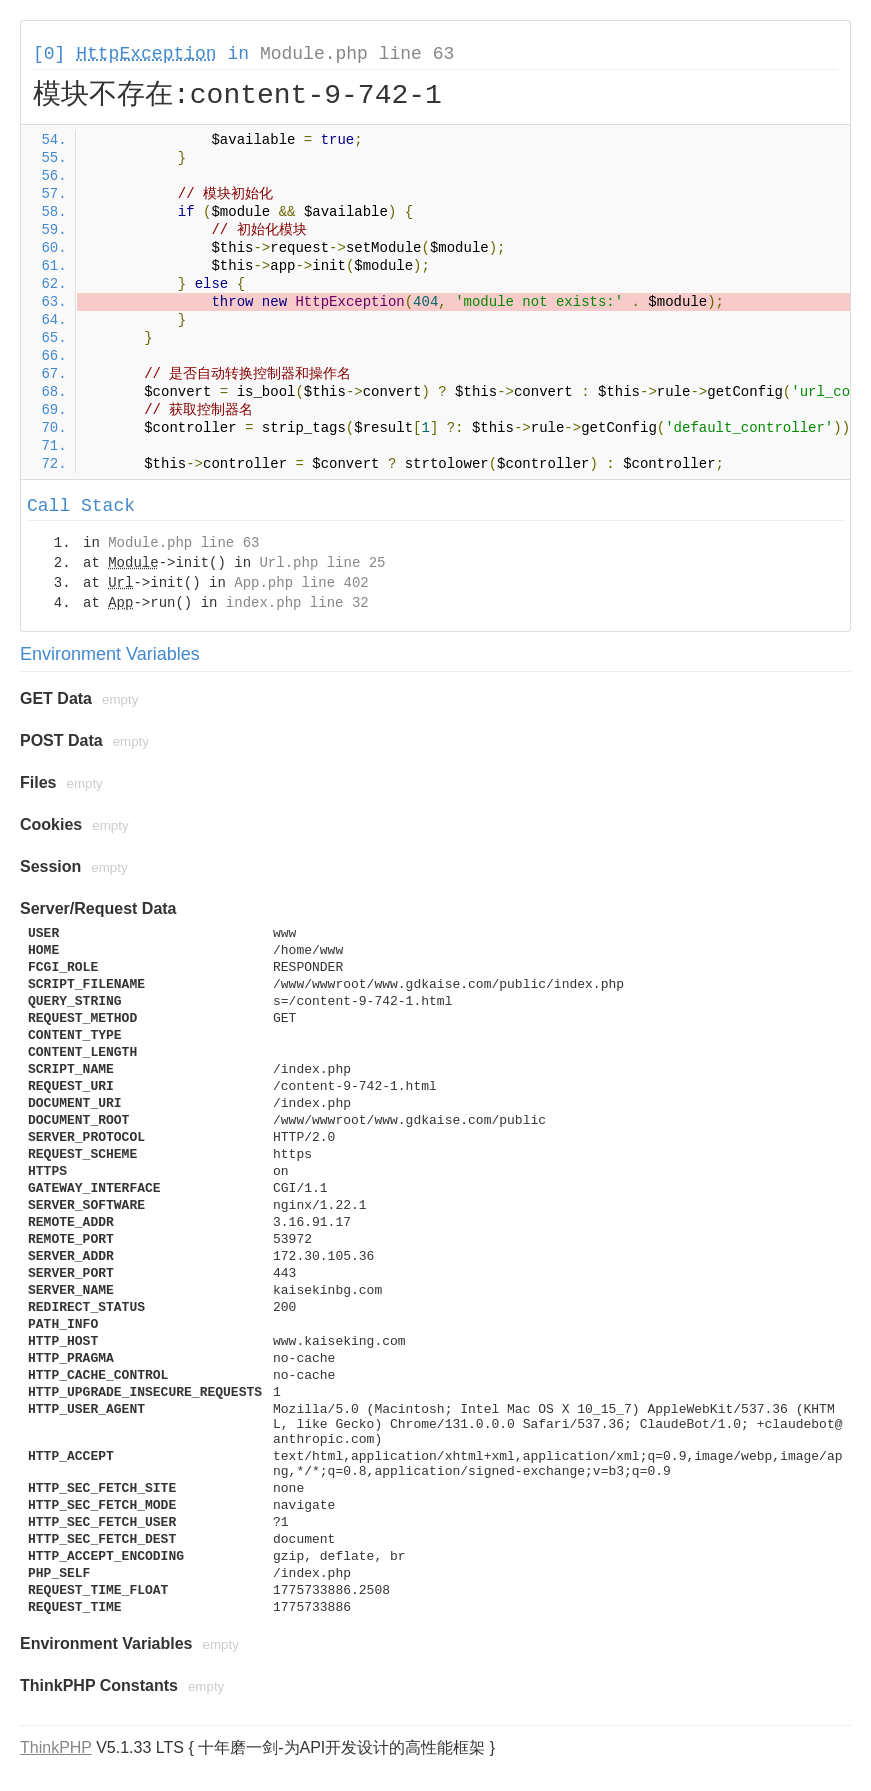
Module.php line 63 (357, 54)
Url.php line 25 (322, 563)
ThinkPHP (56, 1747)
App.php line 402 (301, 583)
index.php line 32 (297, 603)
